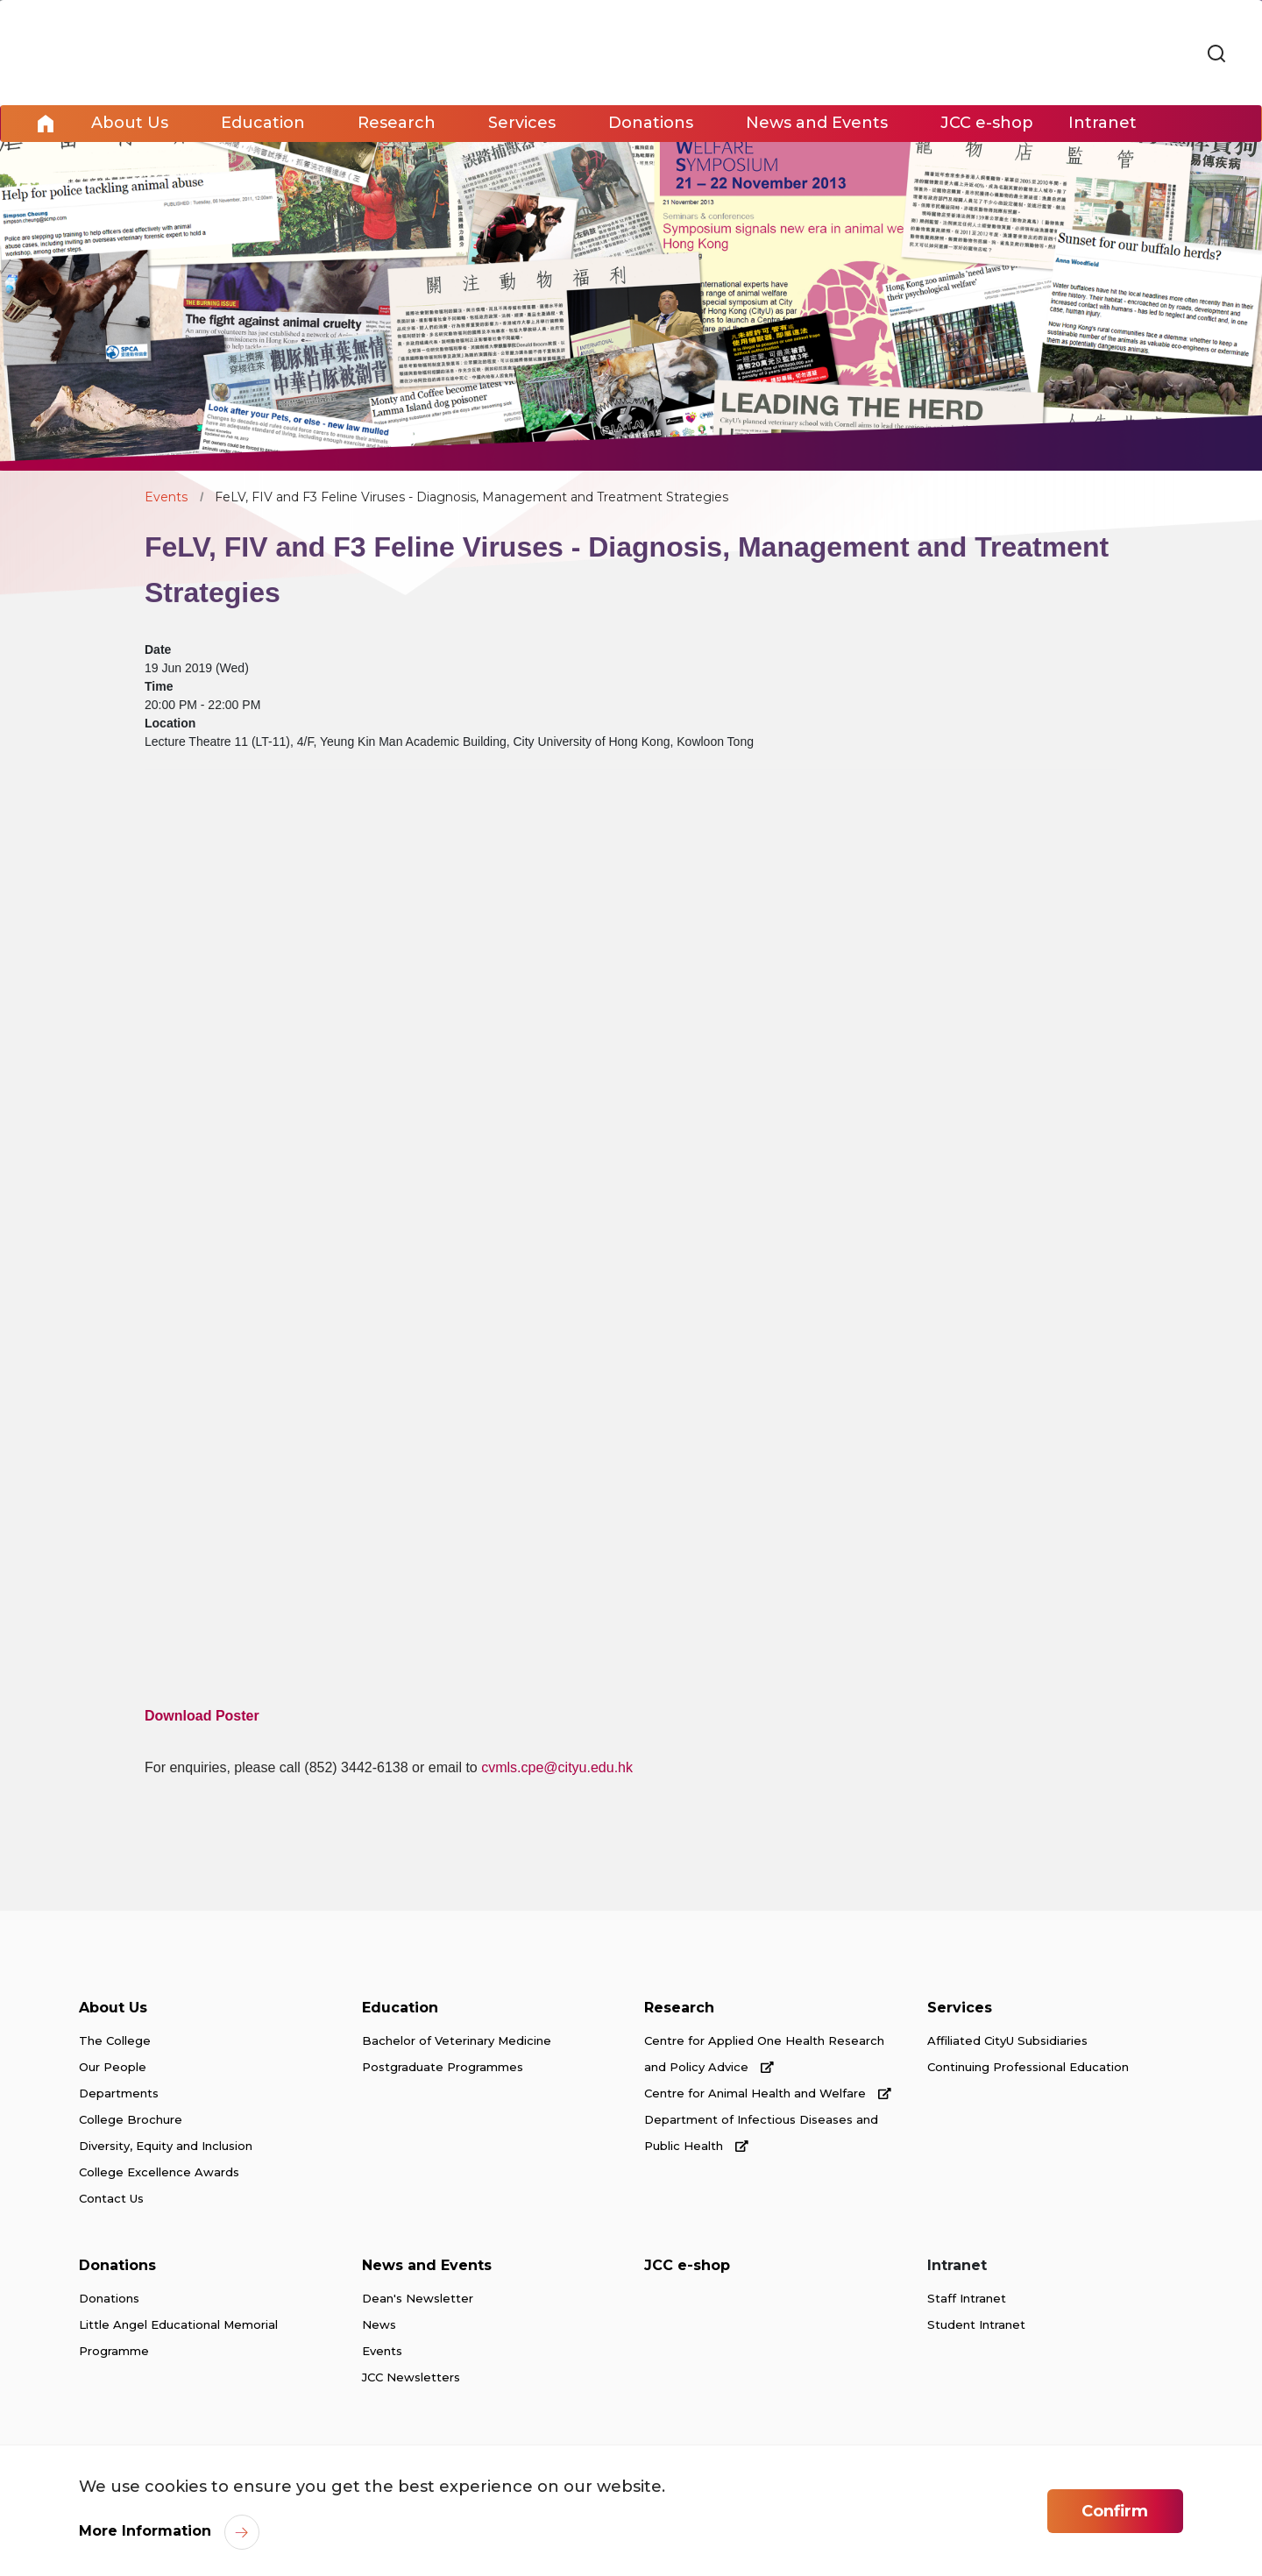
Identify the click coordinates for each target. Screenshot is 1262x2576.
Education (400, 2008)
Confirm (1114, 2511)
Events (166, 497)
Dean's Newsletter (417, 2299)
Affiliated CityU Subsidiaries (1007, 2041)
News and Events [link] (817, 123)
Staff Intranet (966, 2299)
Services (959, 2008)
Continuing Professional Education (1028, 2068)
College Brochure (130, 2120)
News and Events (427, 2266)
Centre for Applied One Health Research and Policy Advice (764, 2054)
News (379, 2325)
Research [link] (397, 123)
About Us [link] (129, 123)
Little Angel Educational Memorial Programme (178, 2338)
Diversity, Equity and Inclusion (165, 2147)
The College (115, 2041)
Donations (117, 2266)
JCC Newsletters (411, 2378)
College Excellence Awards (159, 2173)
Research (679, 2008)
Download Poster (202, 1715)
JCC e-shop (687, 2266)
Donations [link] (650, 123)
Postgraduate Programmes (442, 2068)
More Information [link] (145, 2531)
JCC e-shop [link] (986, 123)
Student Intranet (976, 2325)
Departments (119, 2094)
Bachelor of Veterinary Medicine (456, 2041)
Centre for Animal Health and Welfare (767, 2094)
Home (45, 123)
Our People (112, 2068)
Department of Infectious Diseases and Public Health (761, 2133)
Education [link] (263, 123)
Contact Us (111, 2199)
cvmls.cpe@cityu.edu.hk (557, 1767)
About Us (113, 2008)
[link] (1216, 54)
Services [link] (522, 123)
